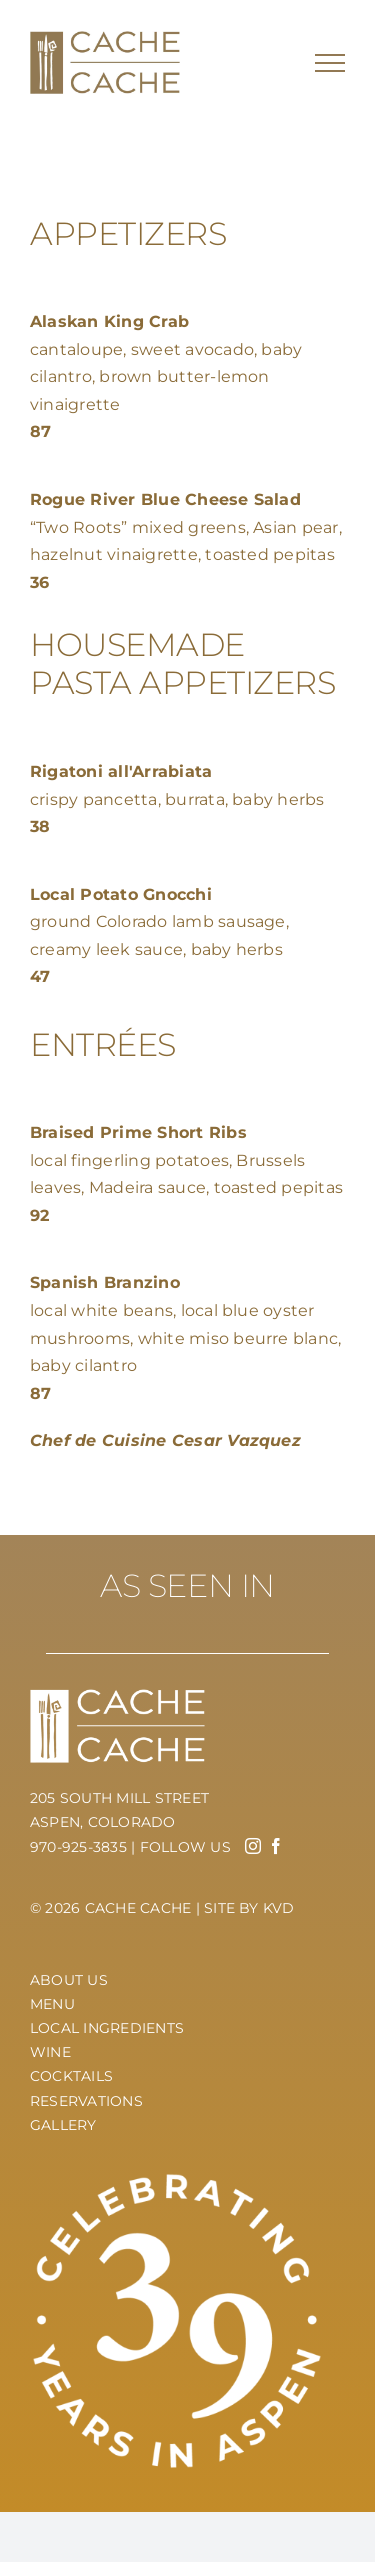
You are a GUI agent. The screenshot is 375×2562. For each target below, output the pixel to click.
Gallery (63, 2125)
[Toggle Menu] (330, 63)
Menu (52, 2004)
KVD (279, 1908)
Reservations (86, 2101)
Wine (50, 2052)
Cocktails (71, 2076)
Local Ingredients (107, 2028)
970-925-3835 (78, 1847)
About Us (69, 1980)
